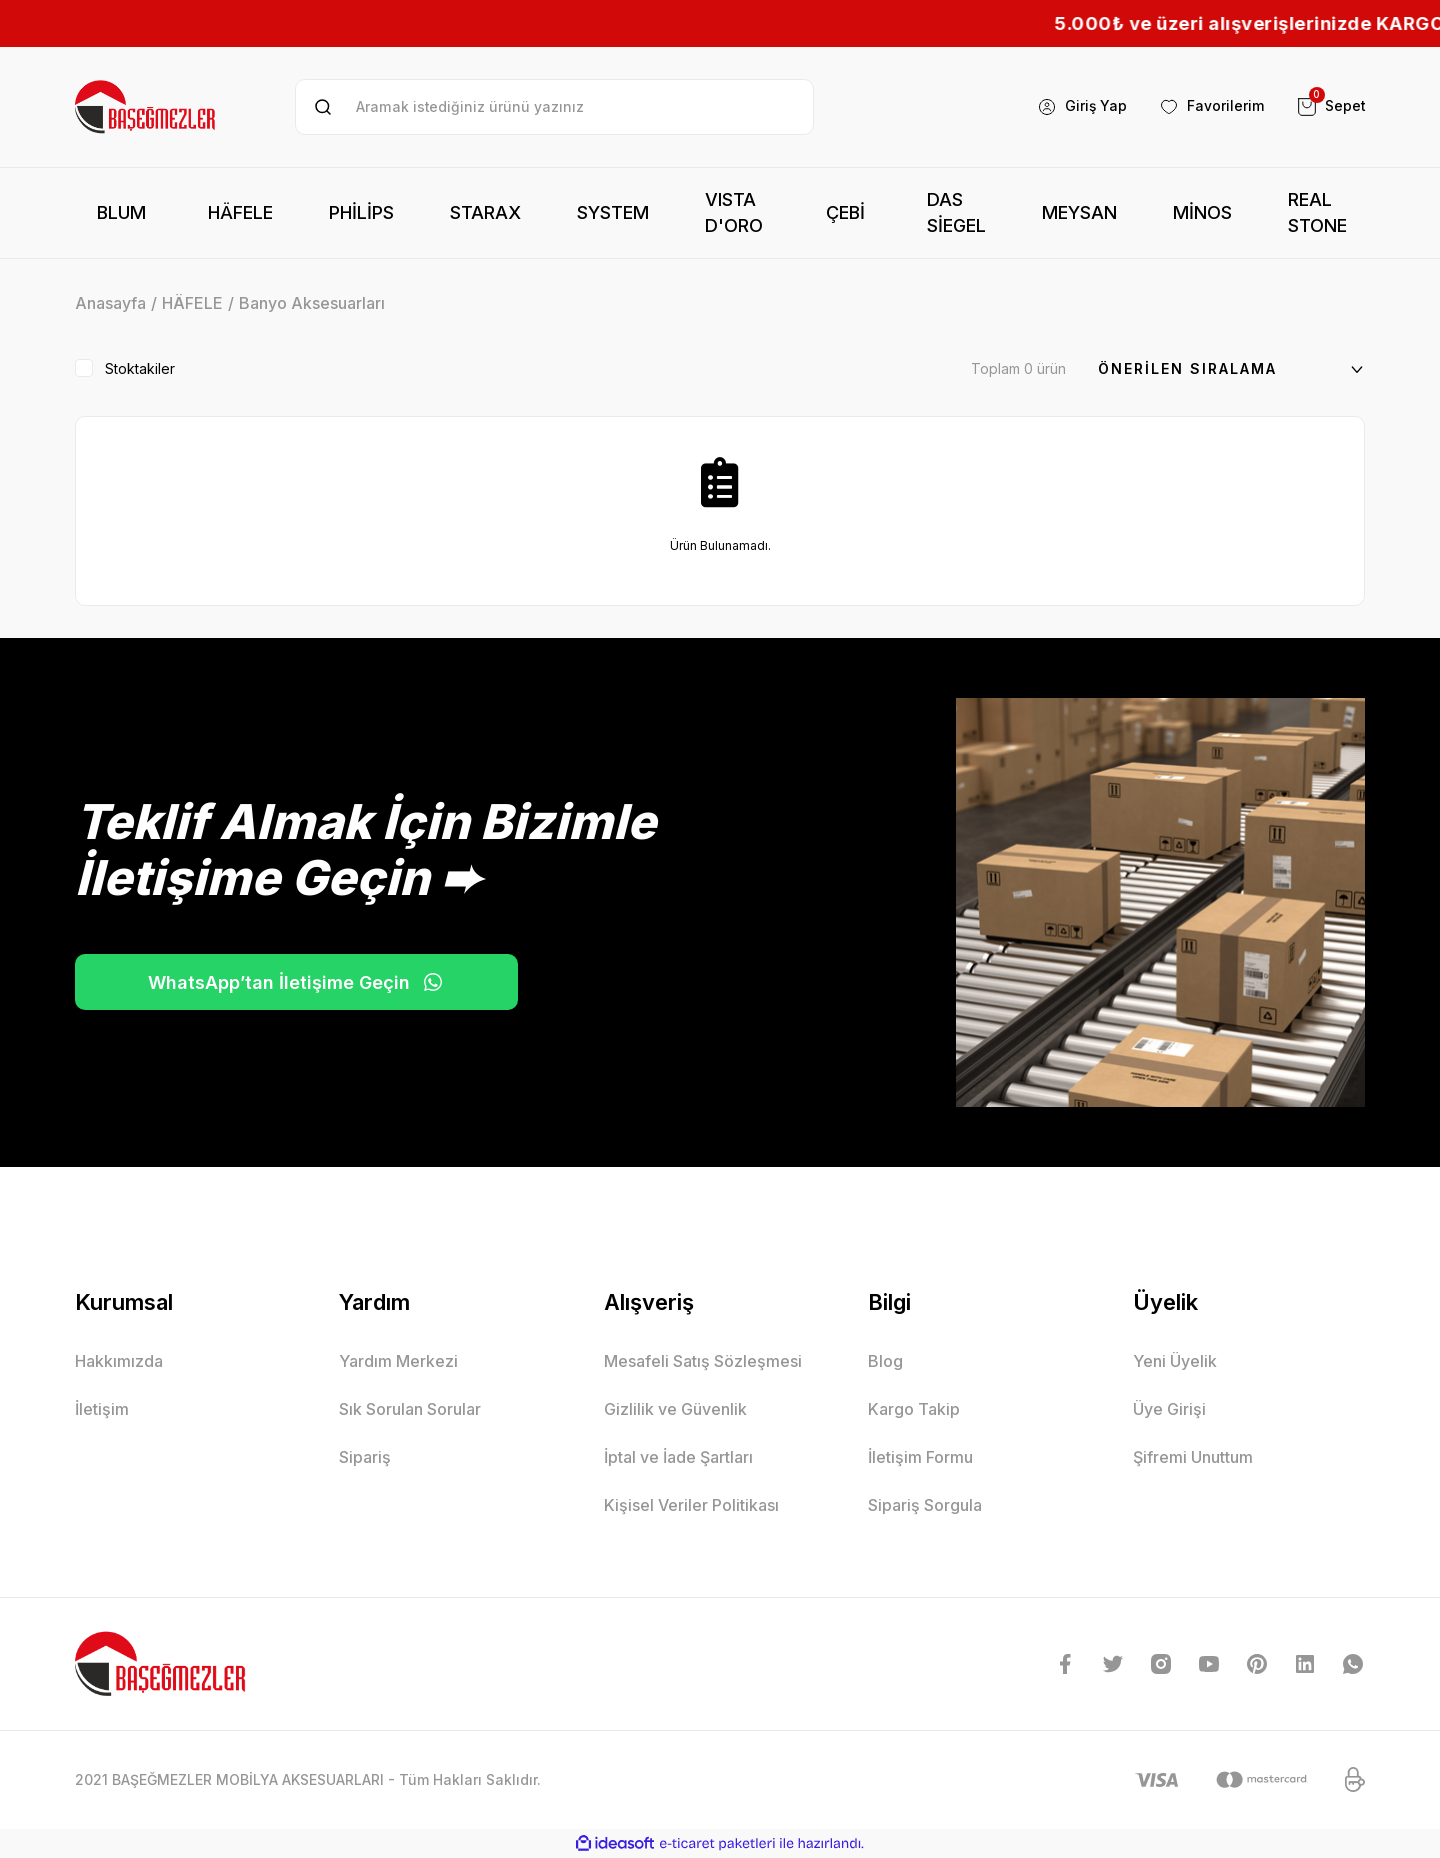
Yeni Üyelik (1175, 1361)
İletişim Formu (920, 1457)
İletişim (102, 1409)
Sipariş (365, 1457)
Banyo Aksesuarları (312, 303)
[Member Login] (1081, 107)
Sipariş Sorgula (925, 1505)
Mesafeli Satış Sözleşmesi (703, 1361)
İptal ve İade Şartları (678, 1457)
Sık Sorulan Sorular (410, 1409)
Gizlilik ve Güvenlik (675, 1409)
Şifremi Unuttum (1193, 1457)
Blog (885, 1361)
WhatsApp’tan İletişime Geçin (280, 982)
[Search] (554, 107)
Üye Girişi (1169, 1409)
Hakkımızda (119, 1361)
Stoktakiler (140, 368)
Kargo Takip (914, 1409)
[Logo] (146, 107)
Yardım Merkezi (398, 1361)
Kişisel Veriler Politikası (691, 1505)
